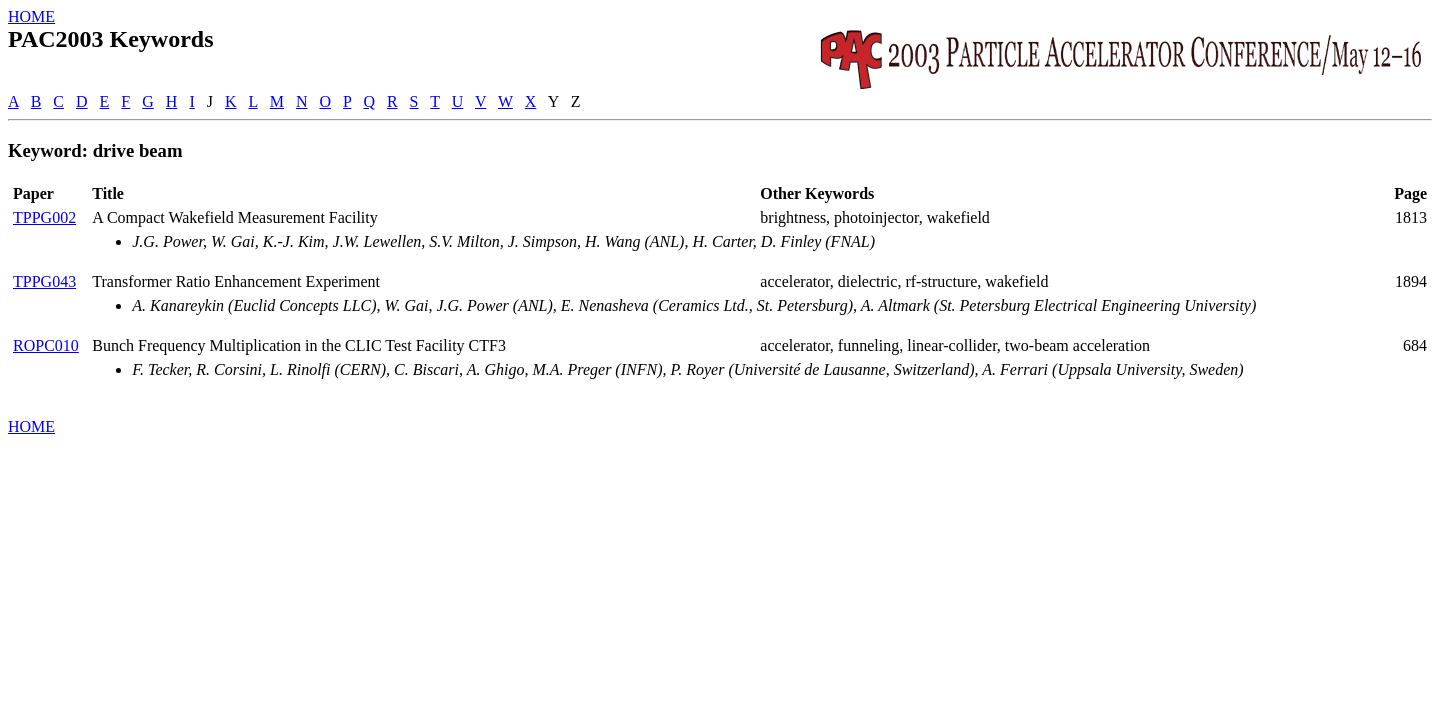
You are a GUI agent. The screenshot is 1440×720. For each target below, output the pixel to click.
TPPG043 (44, 281)
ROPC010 (46, 345)
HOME (31, 16)
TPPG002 (44, 217)
